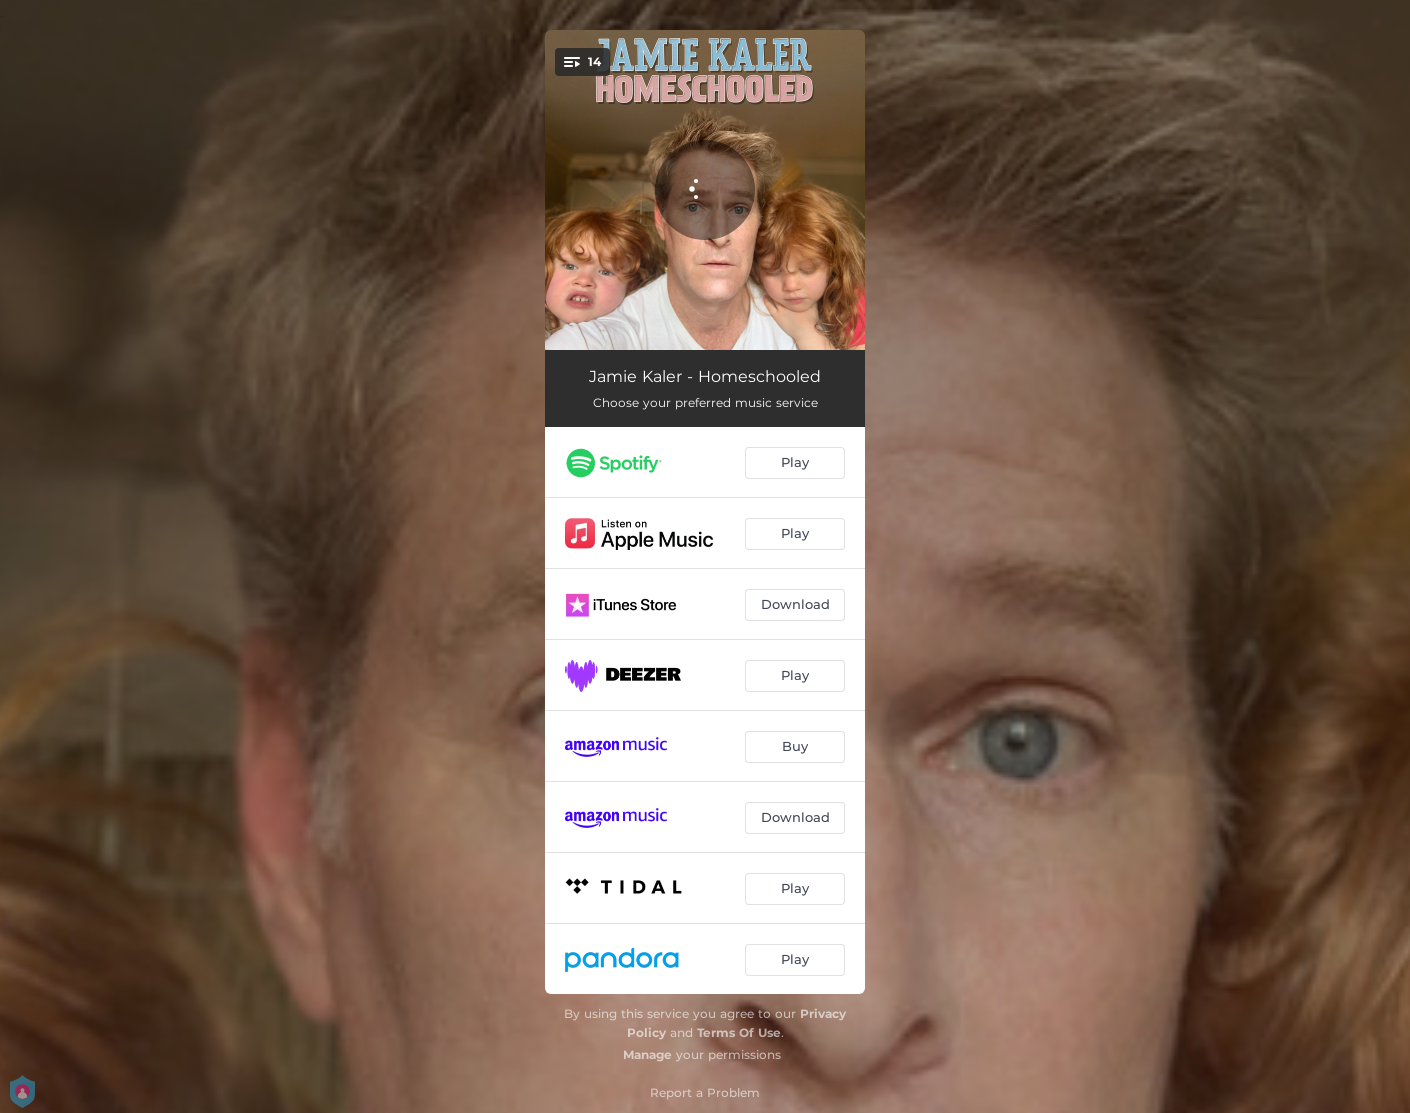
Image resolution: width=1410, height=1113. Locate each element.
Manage (647, 1054)
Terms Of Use (739, 1032)
